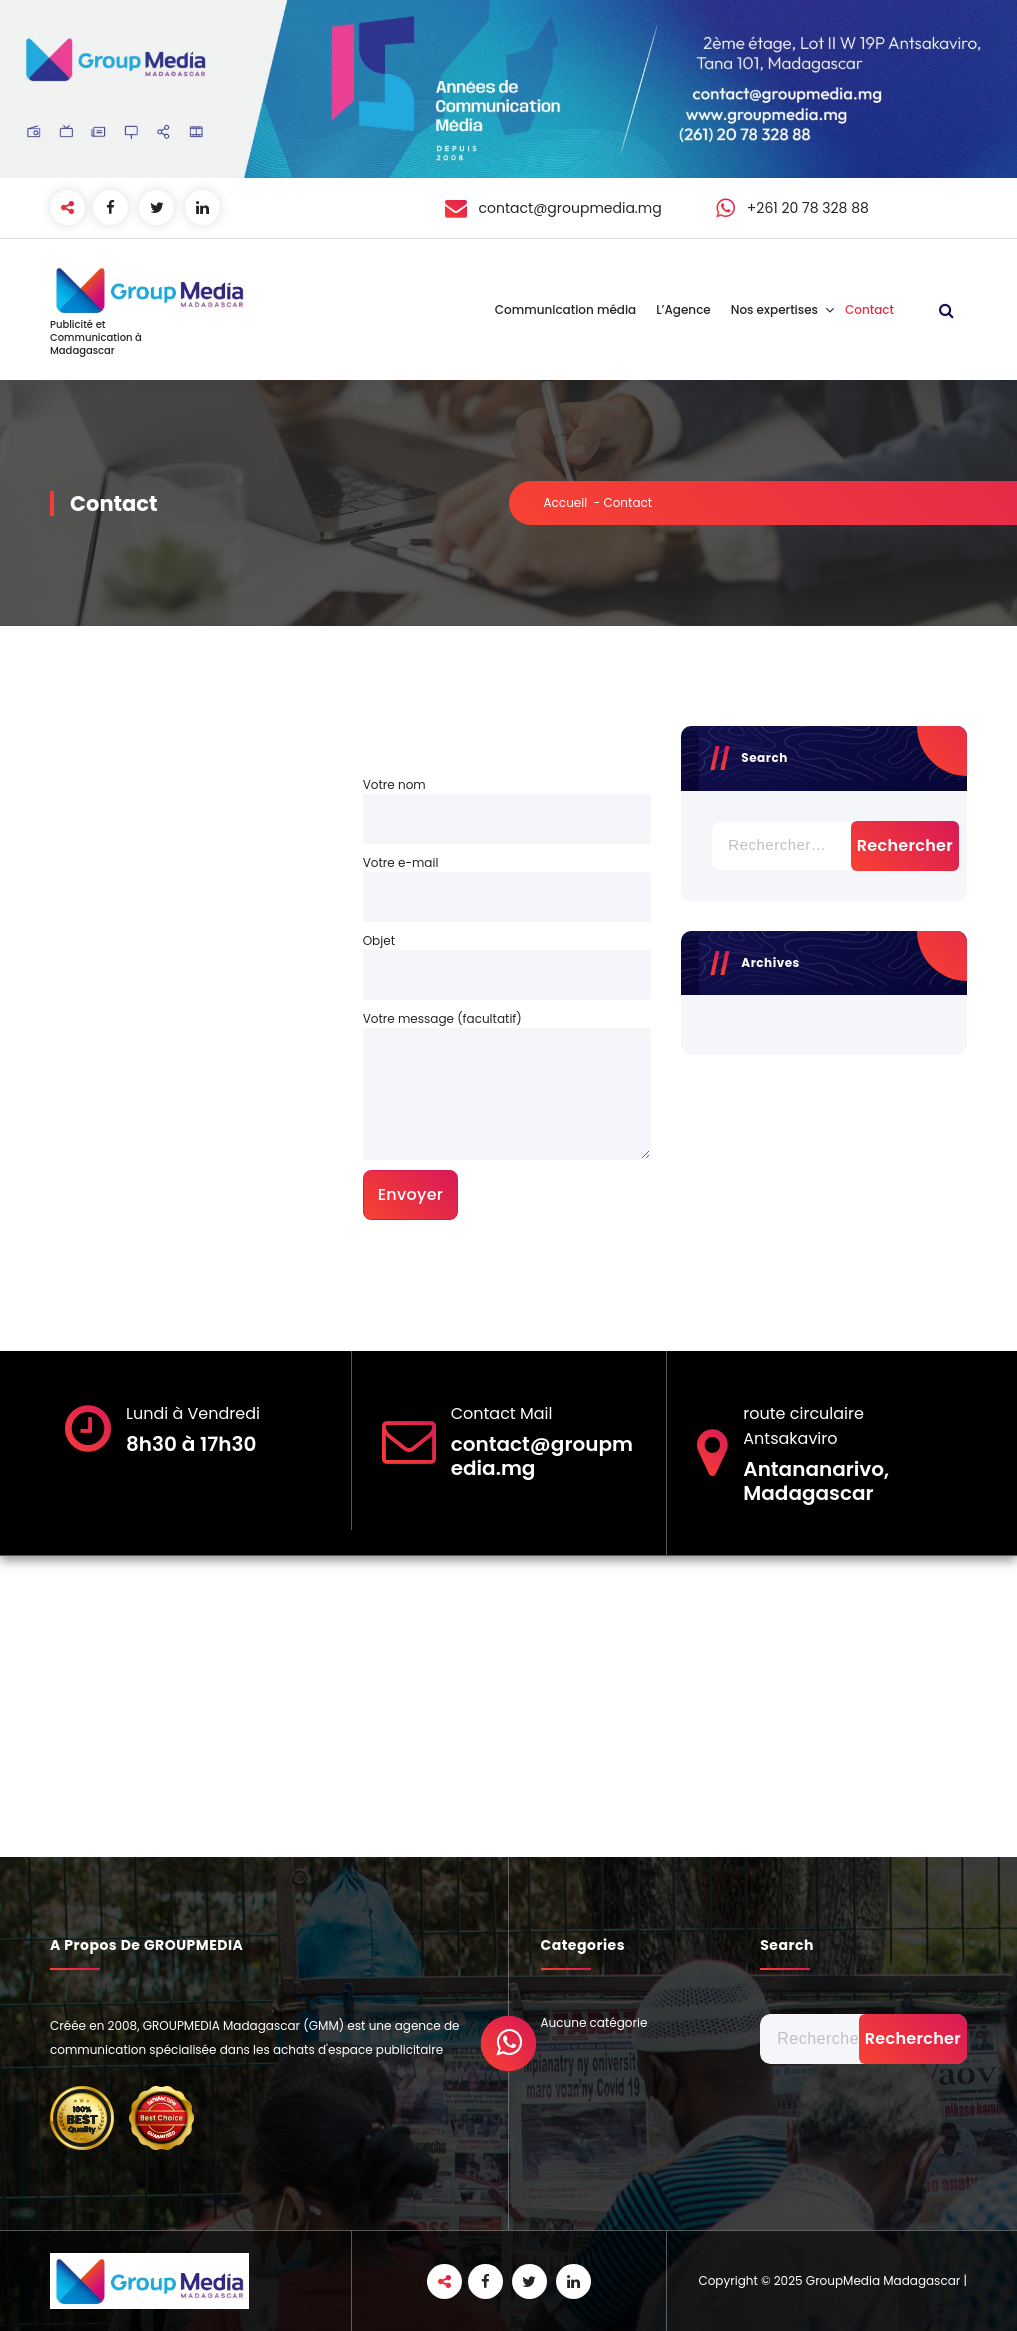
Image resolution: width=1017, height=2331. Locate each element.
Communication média (565, 309)
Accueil (566, 502)
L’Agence (683, 309)
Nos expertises (774, 309)
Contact (869, 309)
